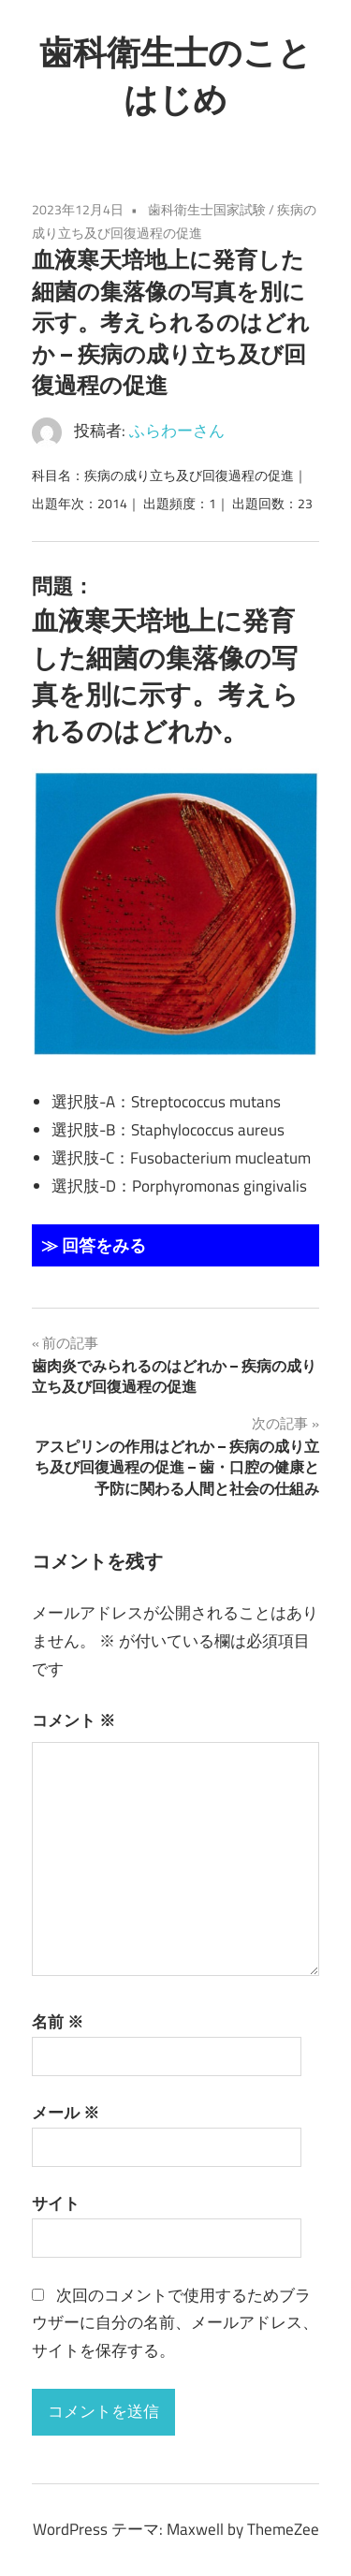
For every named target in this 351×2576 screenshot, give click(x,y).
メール (65, 2112)
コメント (73, 1720)
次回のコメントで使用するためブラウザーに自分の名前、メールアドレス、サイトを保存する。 (175, 2323)
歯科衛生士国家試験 (207, 209)
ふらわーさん (177, 430)
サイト (56, 2203)
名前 (57, 2022)
